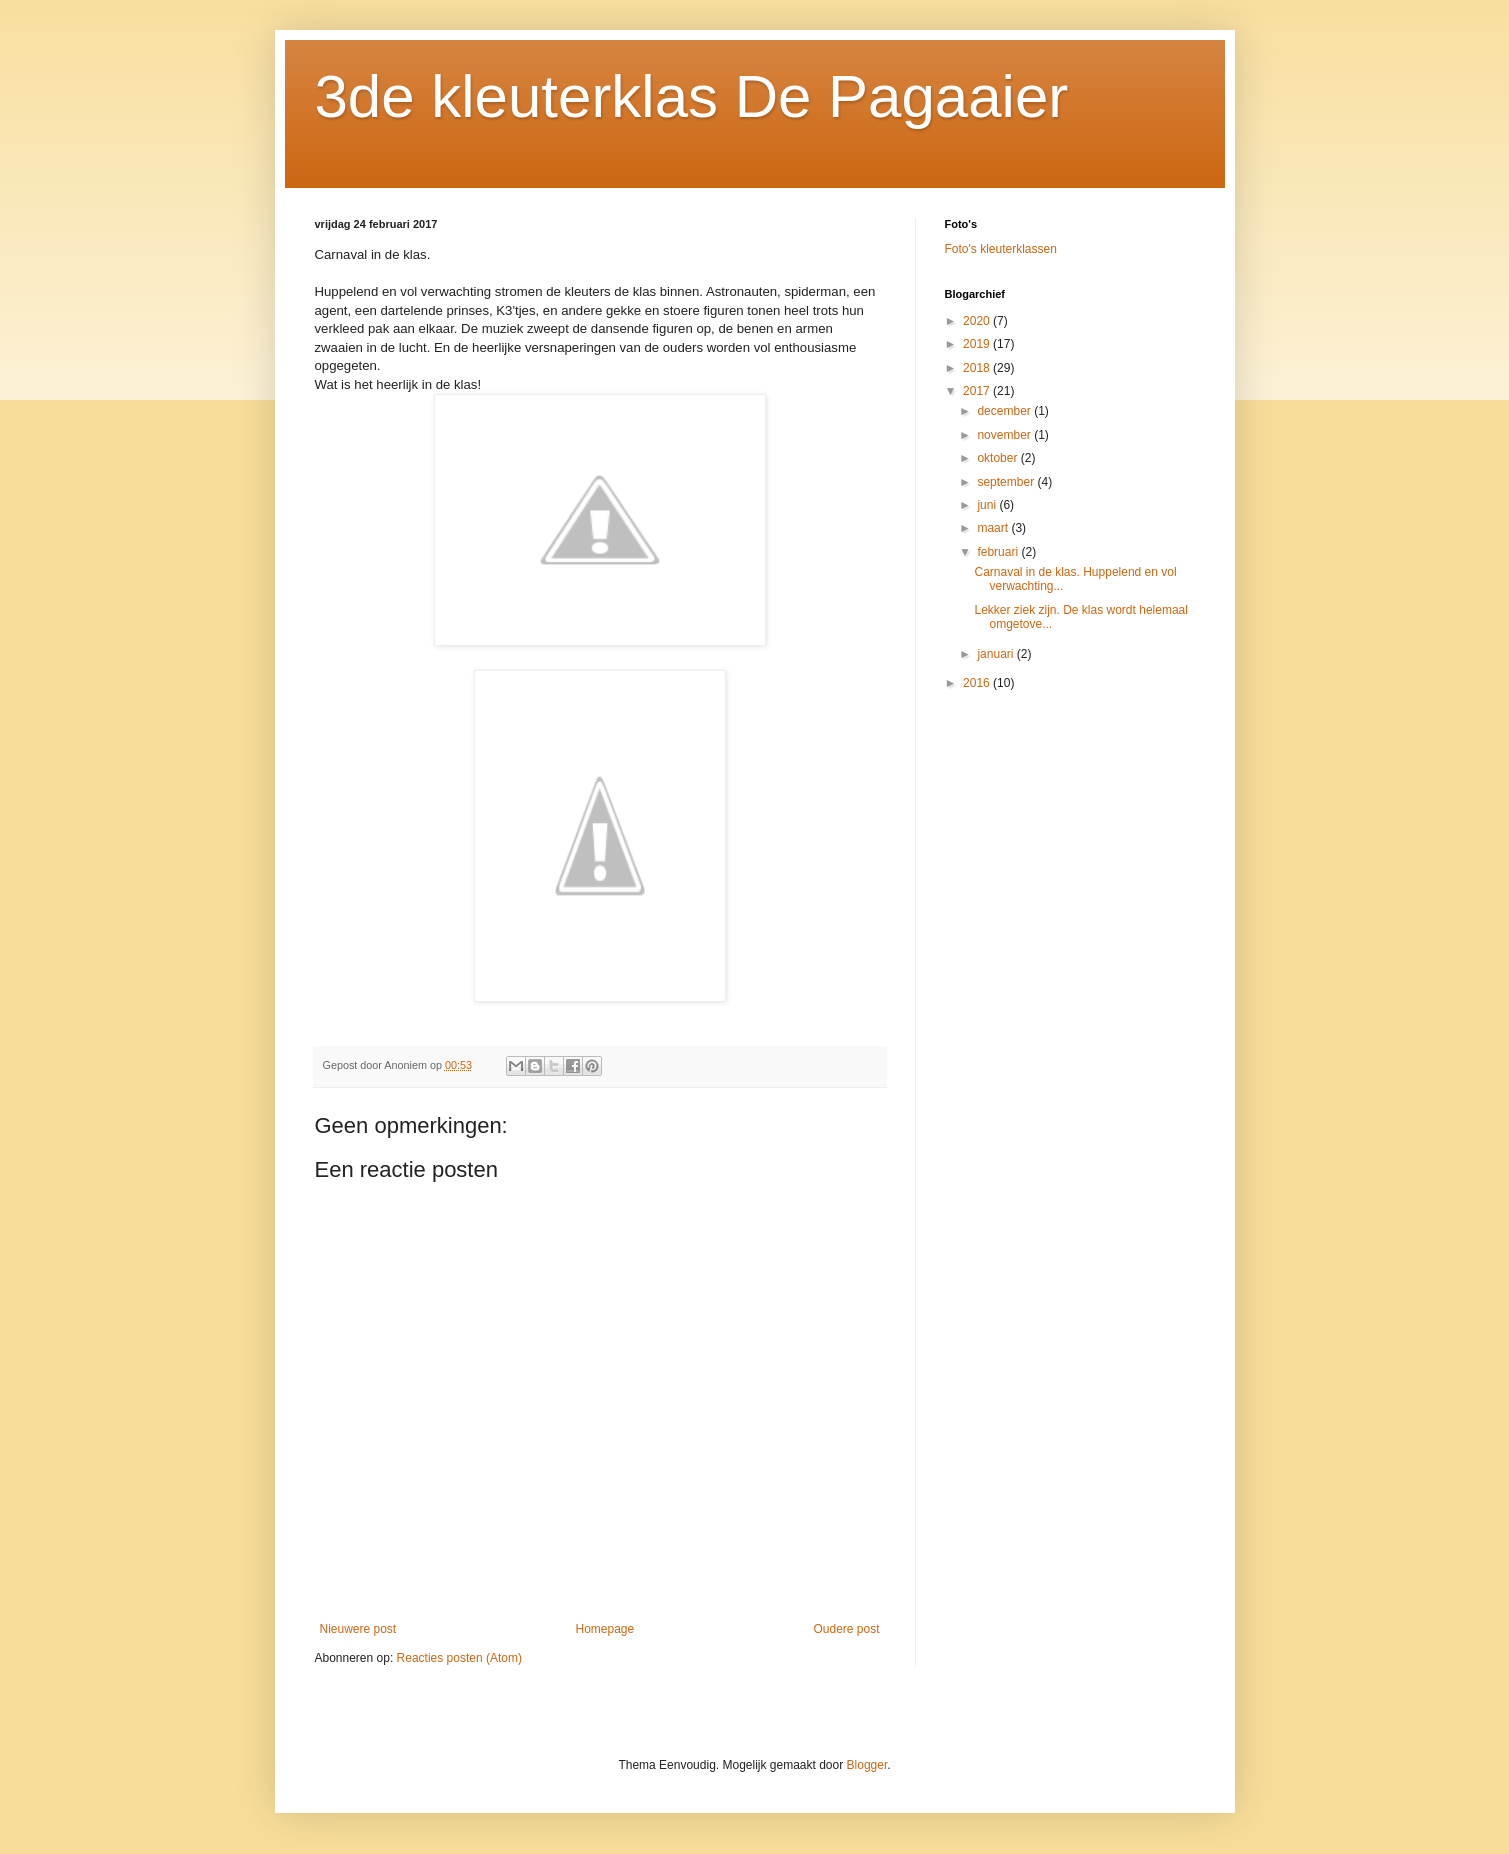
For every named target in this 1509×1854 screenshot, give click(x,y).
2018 (978, 368)
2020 (978, 321)
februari (999, 552)
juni (988, 505)
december (1005, 411)
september (1007, 482)
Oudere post (846, 1629)
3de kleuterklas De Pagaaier (692, 96)
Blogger (867, 1765)
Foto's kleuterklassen (1001, 249)
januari (996, 654)
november (1005, 435)
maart (994, 528)
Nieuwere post (358, 1629)
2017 (978, 391)
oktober (998, 458)
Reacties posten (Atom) (459, 1658)
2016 (978, 683)
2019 (978, 344)
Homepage (604, 1629)
